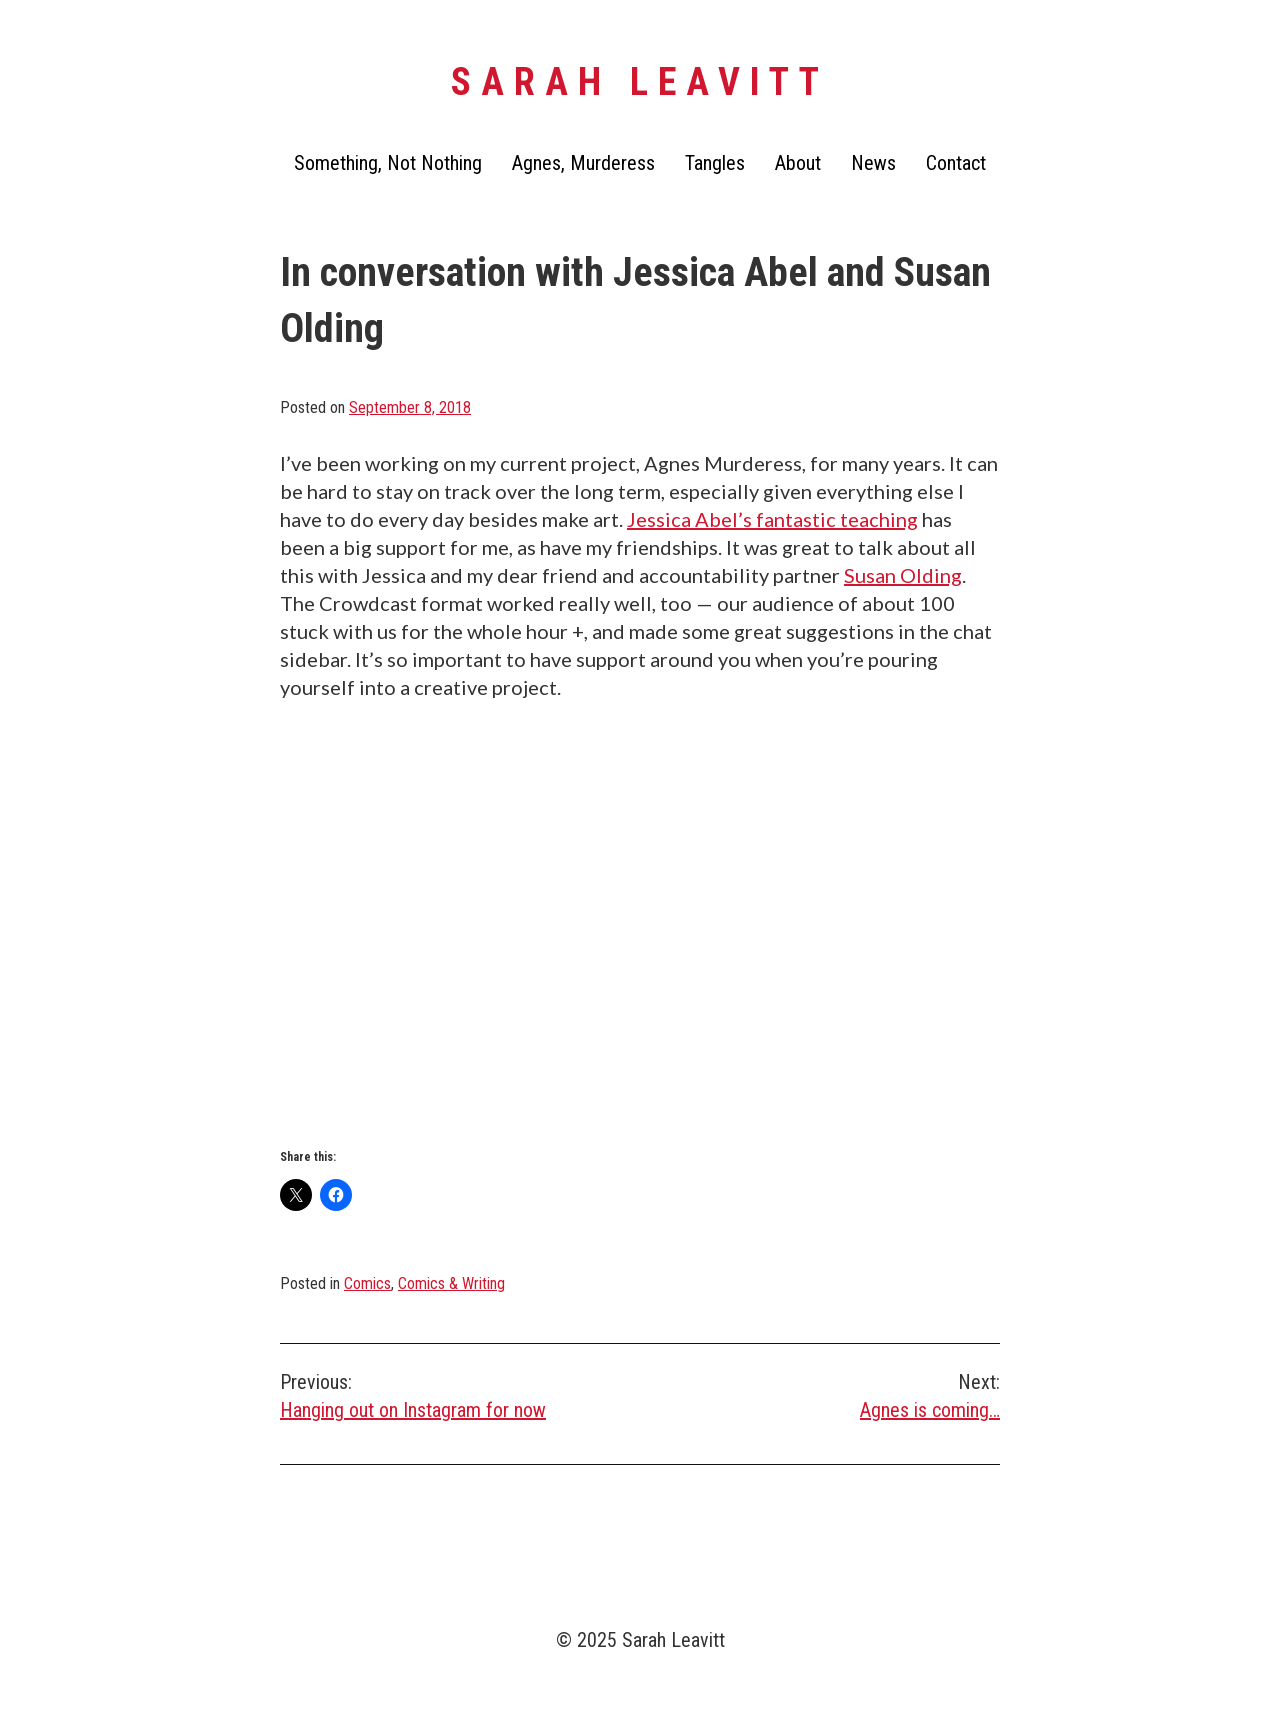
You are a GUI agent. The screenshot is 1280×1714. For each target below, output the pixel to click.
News (873, 163)
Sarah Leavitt (640, 82)
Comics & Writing (451, 1283)
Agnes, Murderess (583, 163)
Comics (367, 1283)
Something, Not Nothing (388, 163)
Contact (956, 163)
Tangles (715, 163)
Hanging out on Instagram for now (460, 1395)
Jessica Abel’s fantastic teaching (772, 519)
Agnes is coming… (820, 1395)
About (798, 163)
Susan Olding (903, 575)
